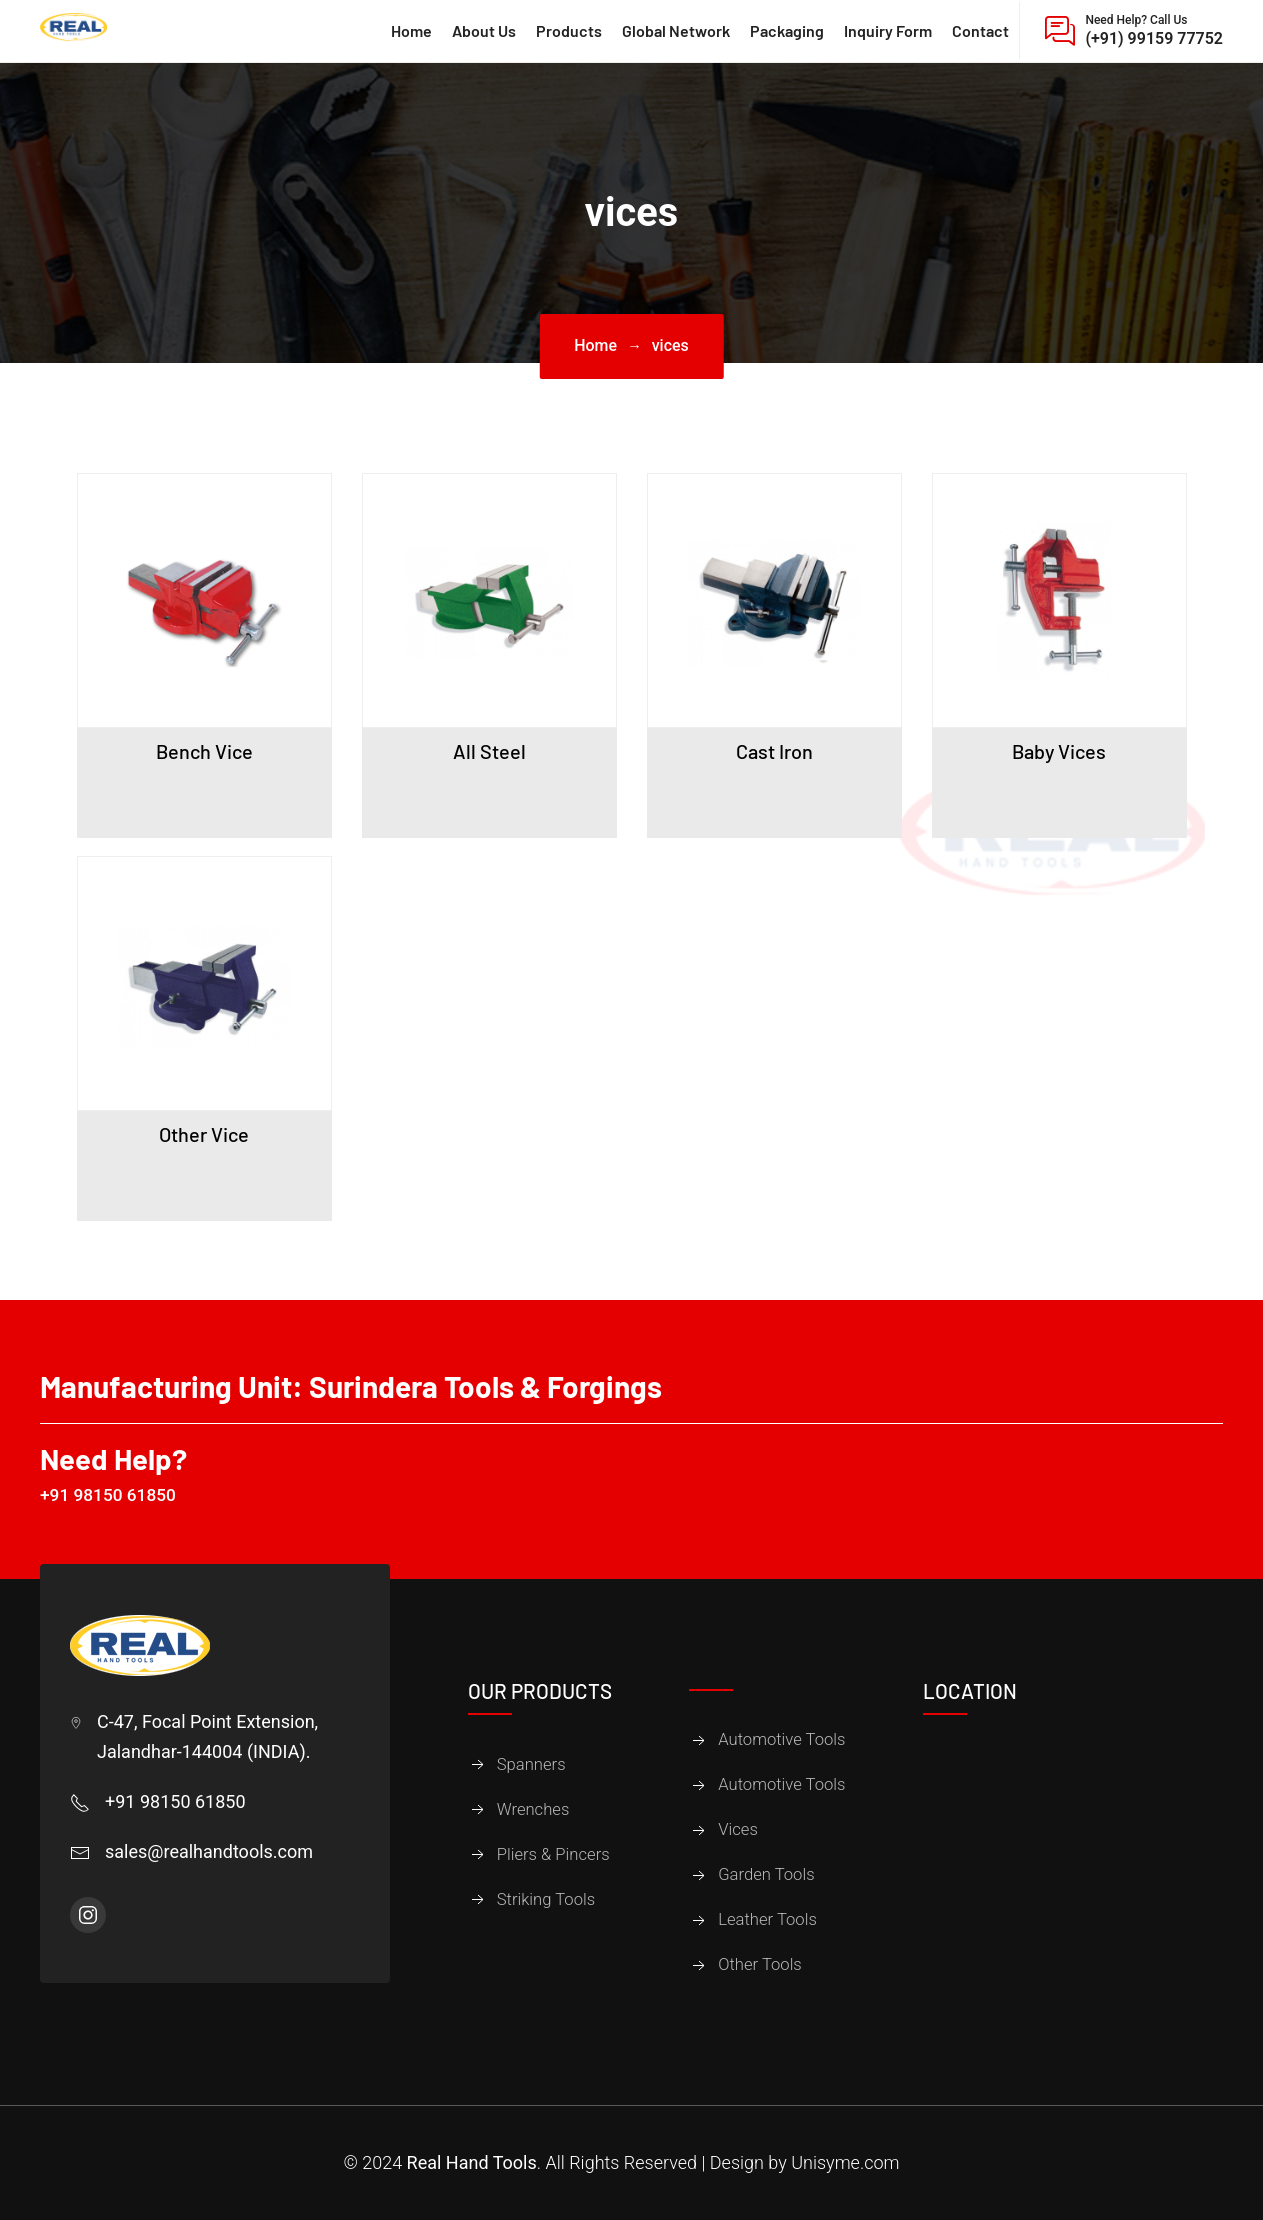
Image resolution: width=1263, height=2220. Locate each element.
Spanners (531, 1764)
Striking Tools (546, 1899)
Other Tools (760, 1965)
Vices (738, 1830)
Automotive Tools (781, 1740)
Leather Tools (767, 1920)
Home (595, 345)
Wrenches (533, 1809)
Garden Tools (766, 1875)
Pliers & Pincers (553, 1854)
